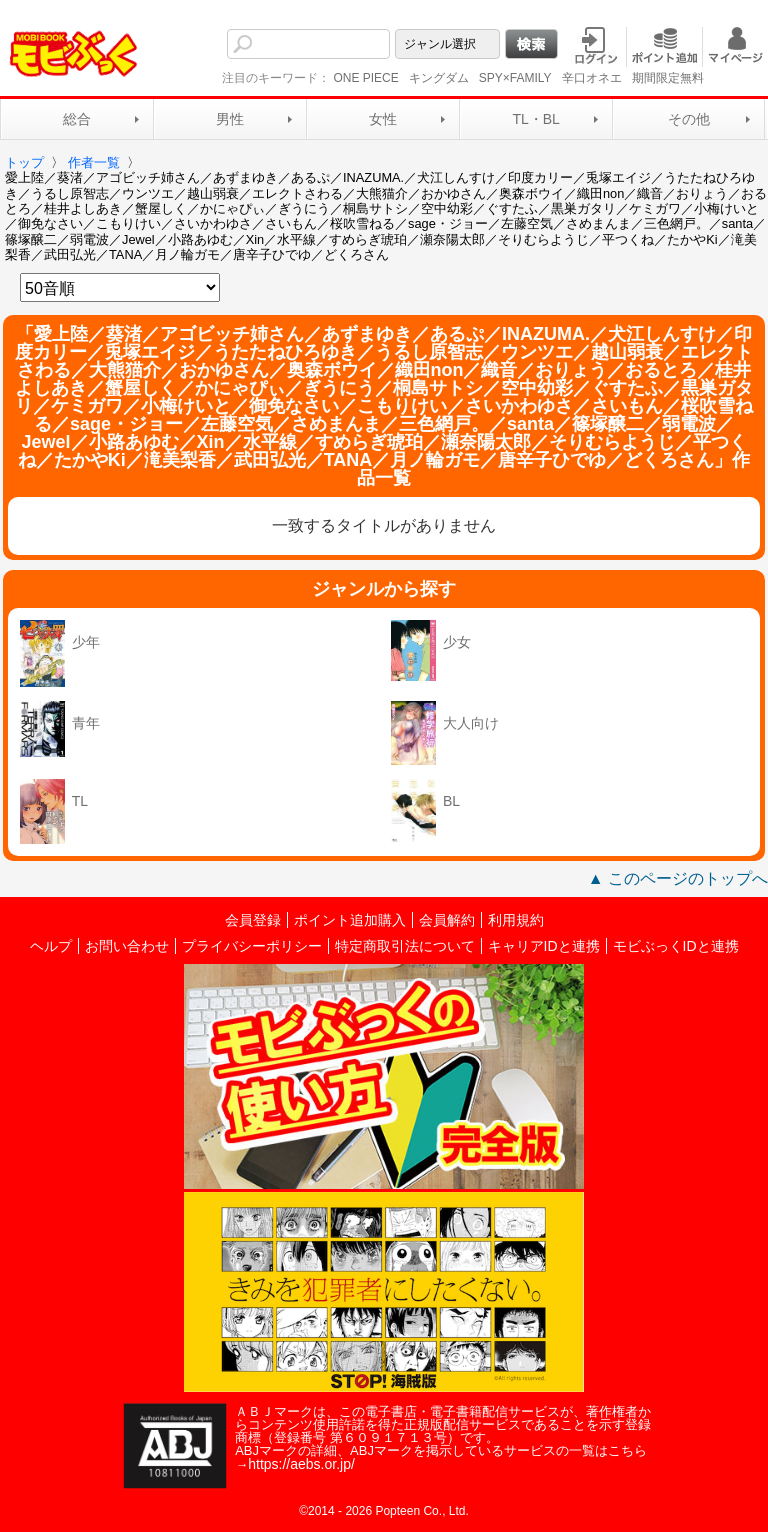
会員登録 (253, 920)
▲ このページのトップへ (678, 878)
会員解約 (447, 920)
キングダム (439, 78)
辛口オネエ (592, 78)
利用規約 (516, 920)
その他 (689, 119)
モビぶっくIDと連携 (676, 946)
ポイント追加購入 (350, 920)
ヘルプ (51, 946)
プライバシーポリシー (252, 946)
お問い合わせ (127, 946)
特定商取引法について (405, 946)
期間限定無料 (668, 78)
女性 (383, 119)
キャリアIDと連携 (544, 946)
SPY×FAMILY (515, 78)
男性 (230, 119)
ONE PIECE (365, 78)
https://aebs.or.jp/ (301, 1464)
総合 (77, 119)
